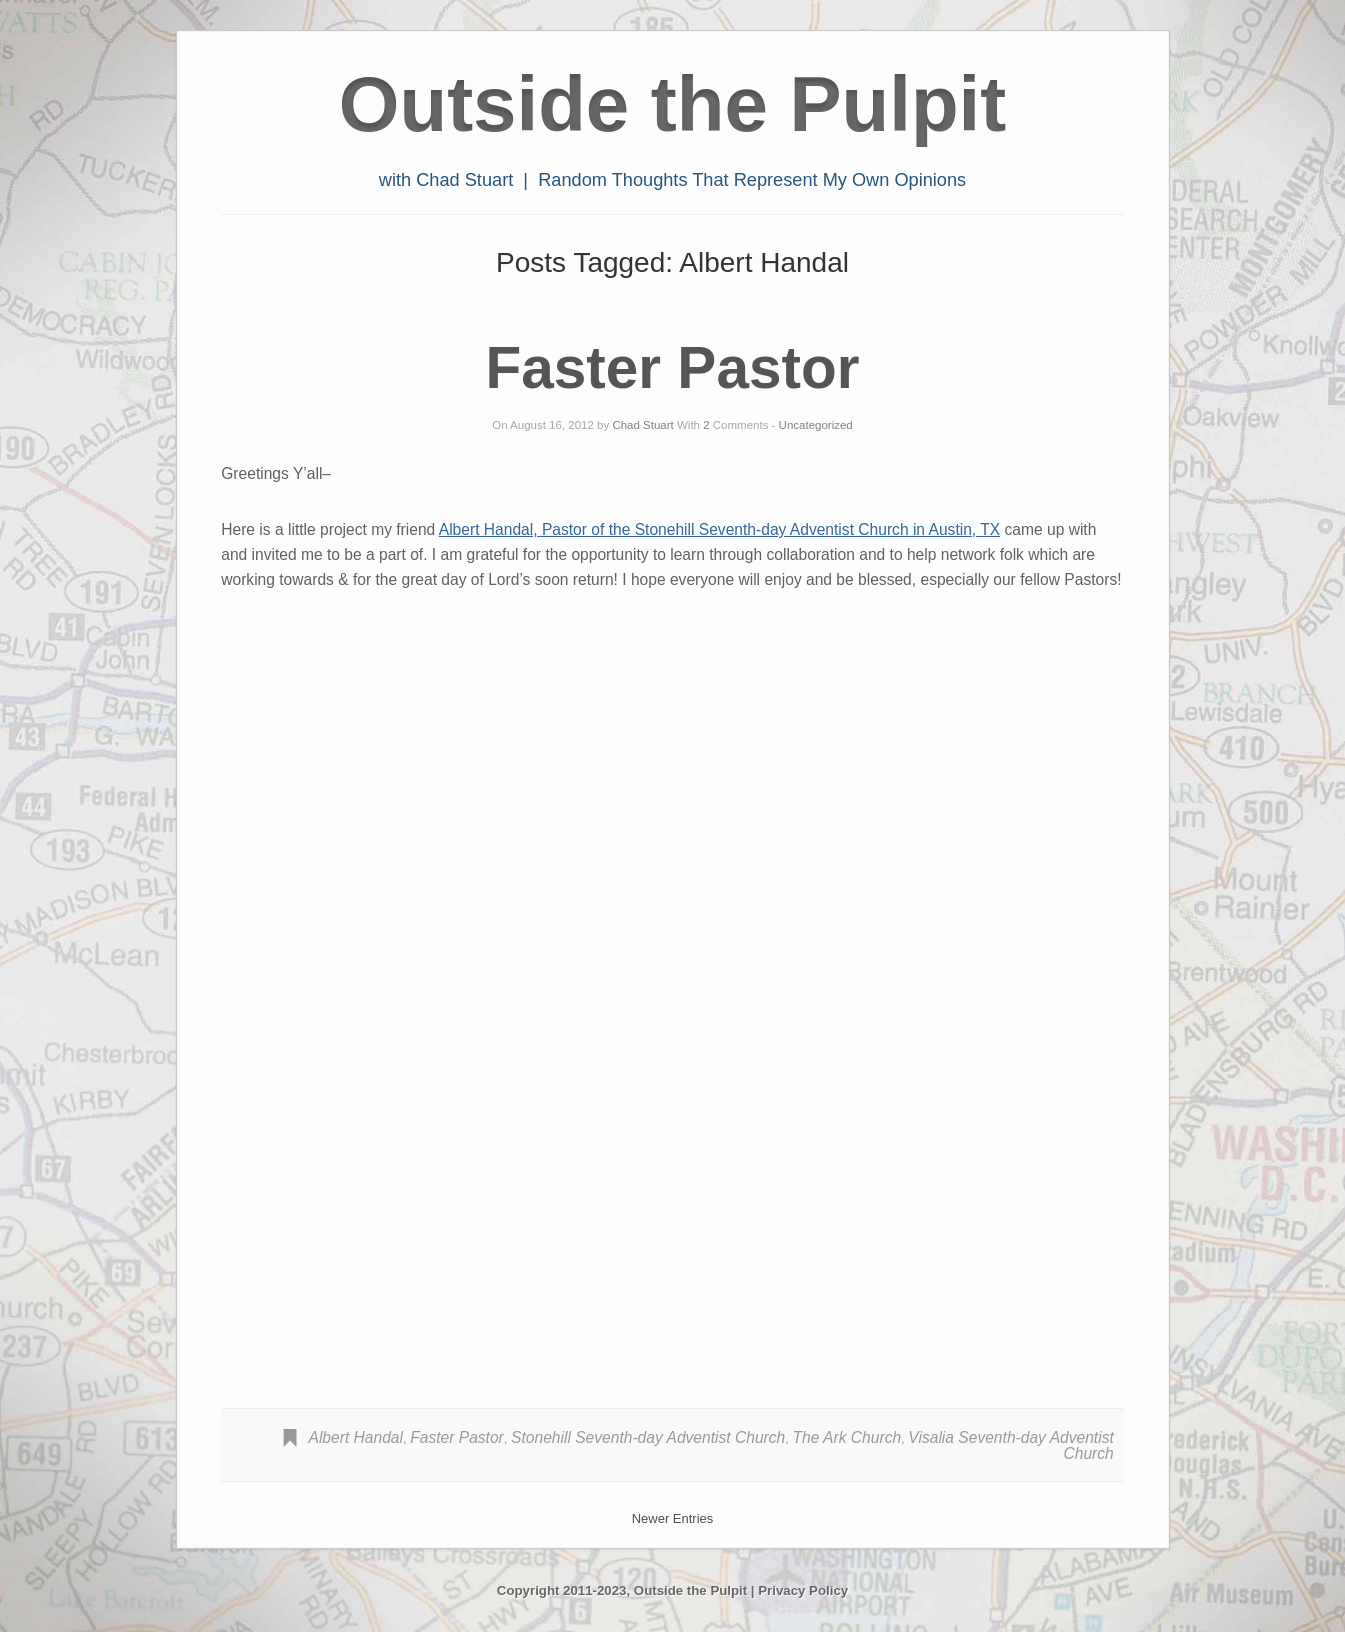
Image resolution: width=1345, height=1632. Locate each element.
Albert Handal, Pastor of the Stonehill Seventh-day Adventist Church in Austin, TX (719, 529)
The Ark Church (846, 1437)
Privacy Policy (803, 1590)
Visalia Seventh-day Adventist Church (1010, 1445)
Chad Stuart (642, 425)
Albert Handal (356, 1437)
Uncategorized (816, 425)
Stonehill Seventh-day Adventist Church (648, 1437)
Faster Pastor (673, 367)
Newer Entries (673, 1518)
